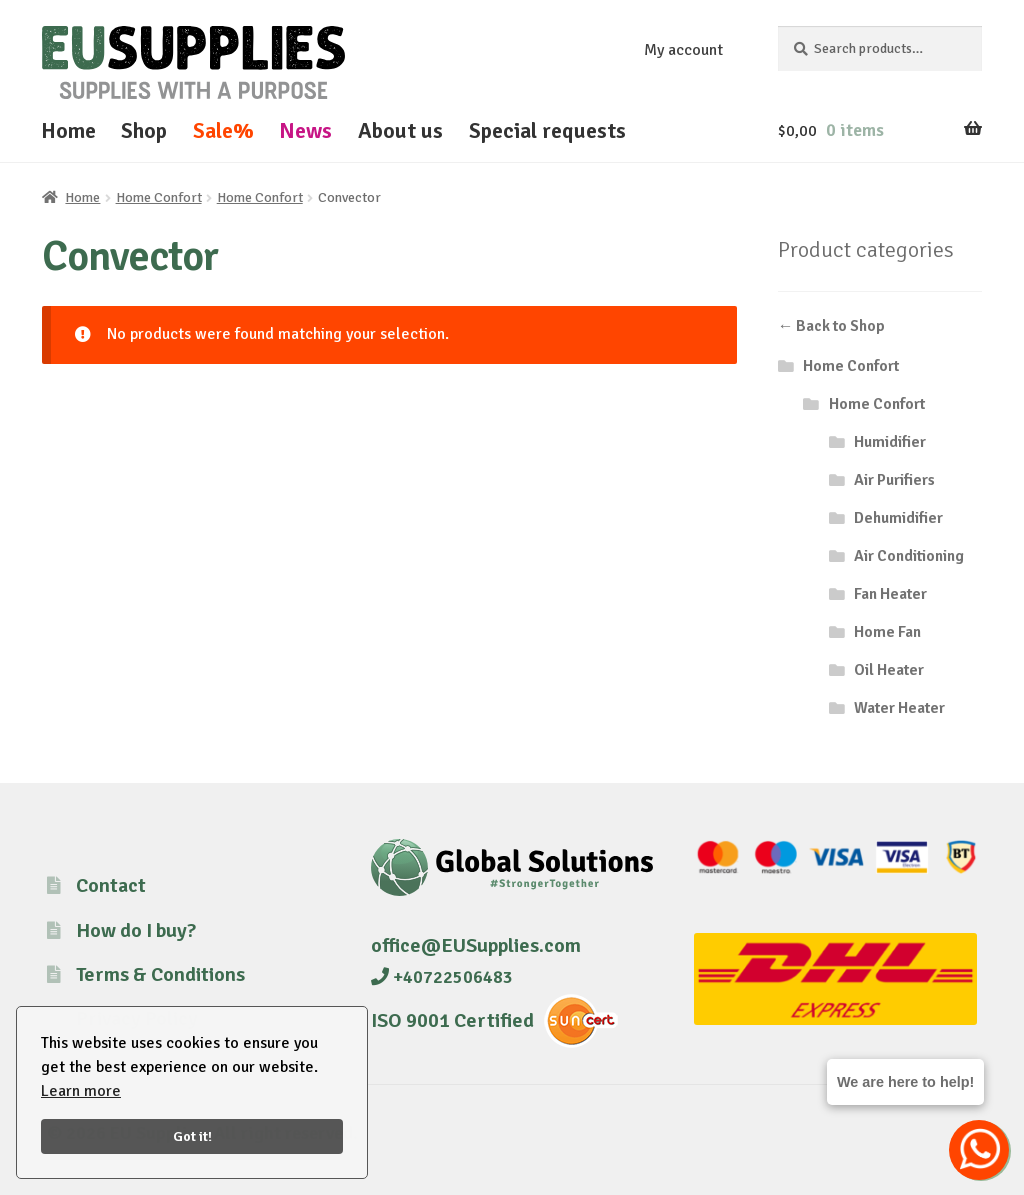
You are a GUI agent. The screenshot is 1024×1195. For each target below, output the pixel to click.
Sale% (223, 130)
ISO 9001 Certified (452, 1020)
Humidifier (890, 442)
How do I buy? (136, 930)
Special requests (547, 130)
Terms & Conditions (160, 974)
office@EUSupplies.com (476, 945)
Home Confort (159, 197)
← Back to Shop (832, 326)
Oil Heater (889, 670)
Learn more (81, 1091)
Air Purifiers (894, 480)
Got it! (192, 1136)
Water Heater (899, 708)
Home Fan (887, 632)
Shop (144, 130)
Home (68, 130)
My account (683, 50)
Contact (111, 885)
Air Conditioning (909, 556)
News (305, 130)
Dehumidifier (898, 518)
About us (400, 130)
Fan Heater (890, 594)
